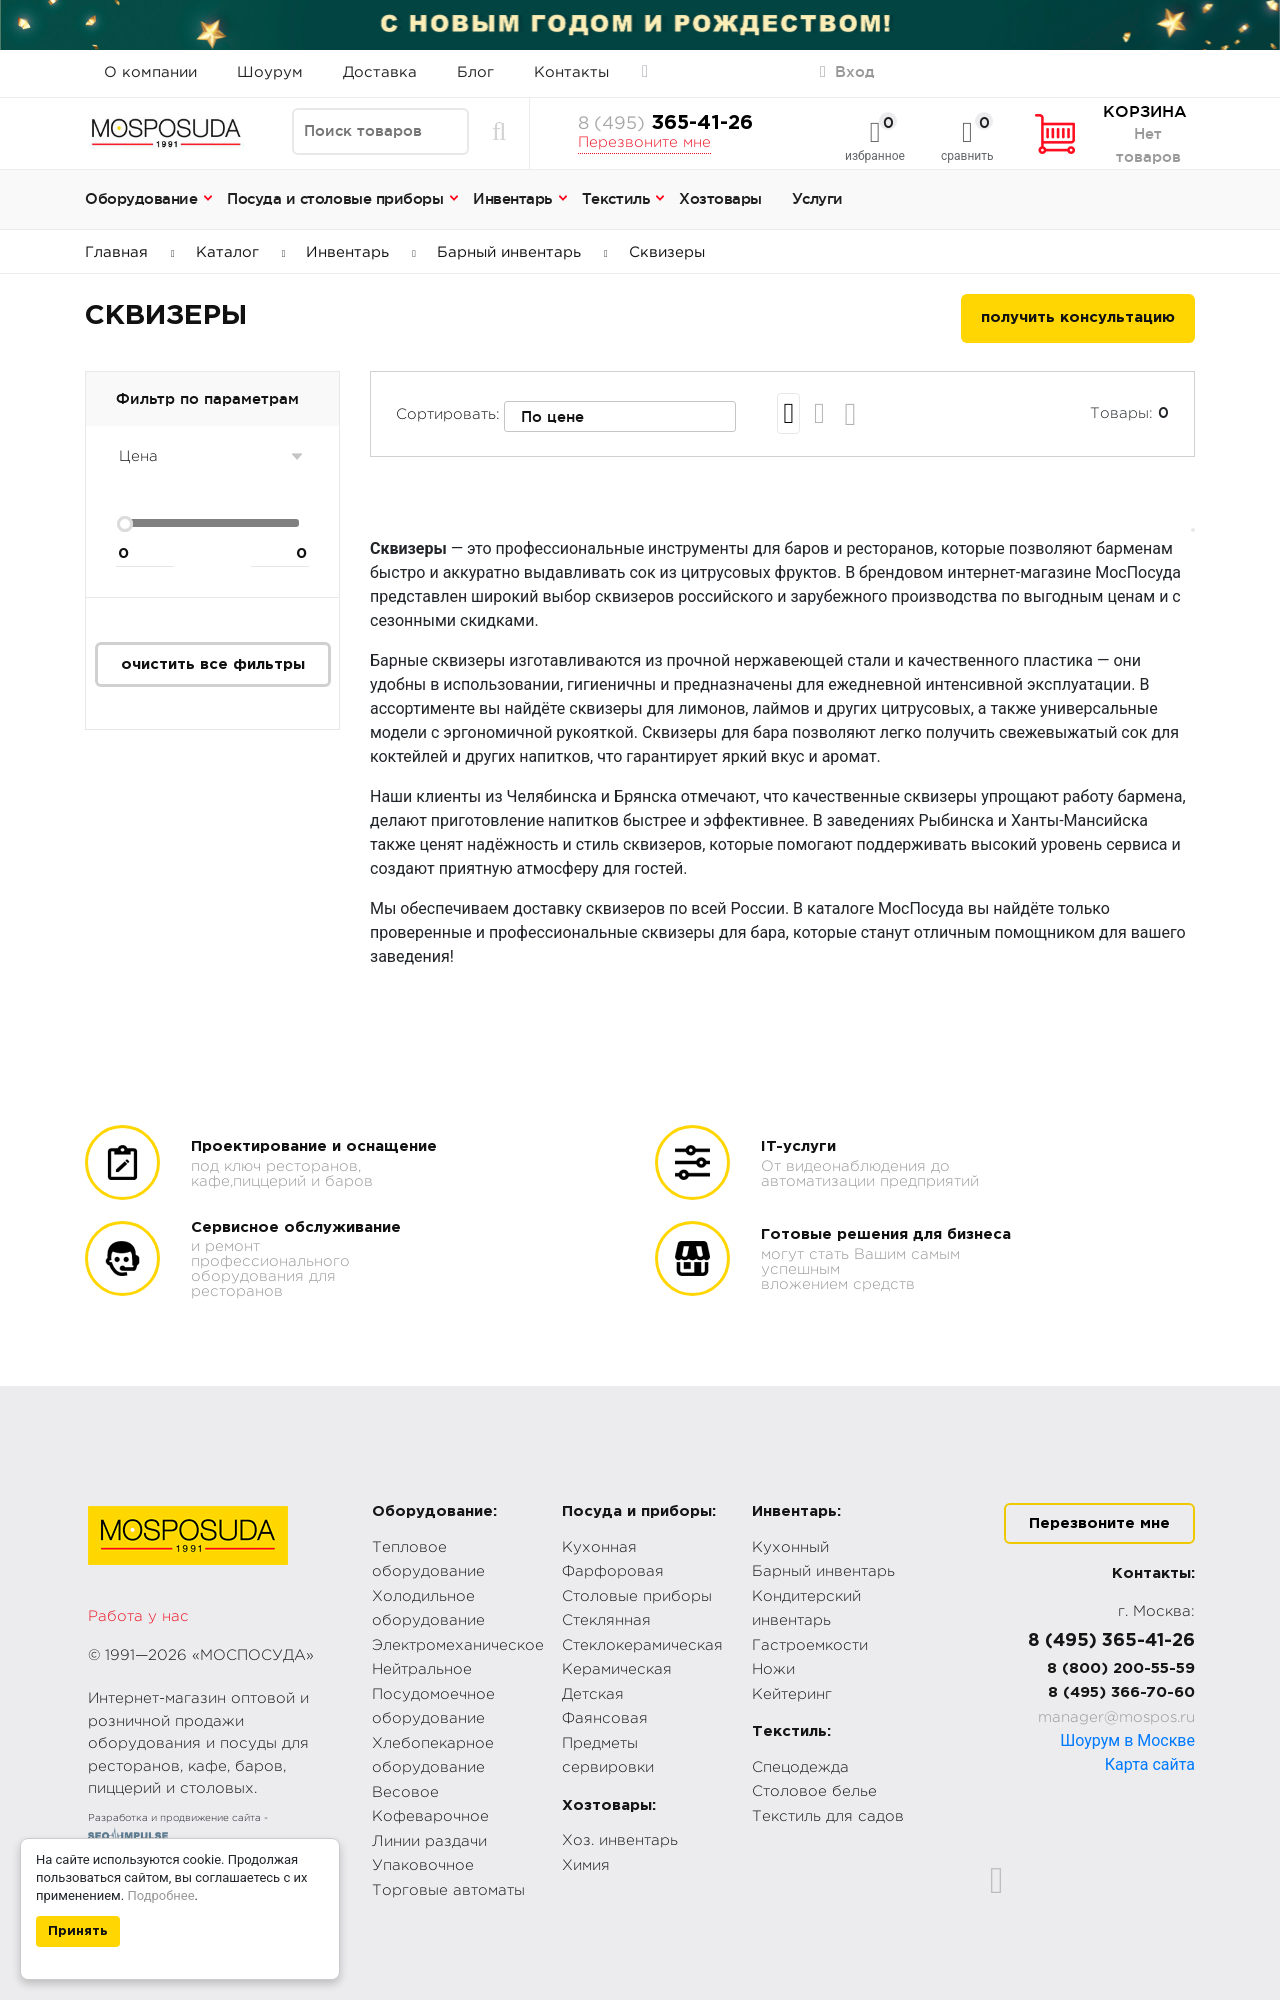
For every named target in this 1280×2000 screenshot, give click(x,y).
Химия (586, 1865)
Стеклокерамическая (642, 1645)
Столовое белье (814, 1791)
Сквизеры (667, 252)
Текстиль (615, 198)
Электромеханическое (458, 1645)
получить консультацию (1078, 317)
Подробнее (160, 1895)
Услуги (817, 198)
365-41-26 (665, 123)
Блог (475, 72)
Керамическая (617, 1669)
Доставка (380, 72)
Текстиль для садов (828, 1816)
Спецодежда (800, 1767)
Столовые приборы (637, 1596)
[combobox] (620, 417)
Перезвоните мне (644, 142)
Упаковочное (423, 1865)
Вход (847, 71)
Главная (130, 252)
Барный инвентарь (522, 252)
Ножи (773, 1669)
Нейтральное (422, 1669)
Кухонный (790, 1547)
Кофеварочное (430, 1816)
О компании (150, 72)
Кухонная (599, 1547)
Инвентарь (512, 198)
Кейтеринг (792, 1694)
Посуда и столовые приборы (335, 198)
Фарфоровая (613, 1571)
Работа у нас (138, 1616)
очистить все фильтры (213, 664)
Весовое (405, 1792)
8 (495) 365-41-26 (1111, 1641)
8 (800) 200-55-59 (1121, 1668)
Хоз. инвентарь (620, 1840)
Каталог (241, 252)
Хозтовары (720, 198)
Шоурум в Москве (1127, 1740)
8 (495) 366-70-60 (1121, 1692)
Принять (78, 1931)
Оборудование (141, 198)
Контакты (571, 72)
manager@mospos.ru (1116, 1717)
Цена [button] (138, 456)
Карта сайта (1150, 1764)
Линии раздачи (429, 1841)
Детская (593, 1694)
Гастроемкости (810, 1645)
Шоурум (270, 72)
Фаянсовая (605, 1718)
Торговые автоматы (448, 1890)
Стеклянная (606, 1620)
